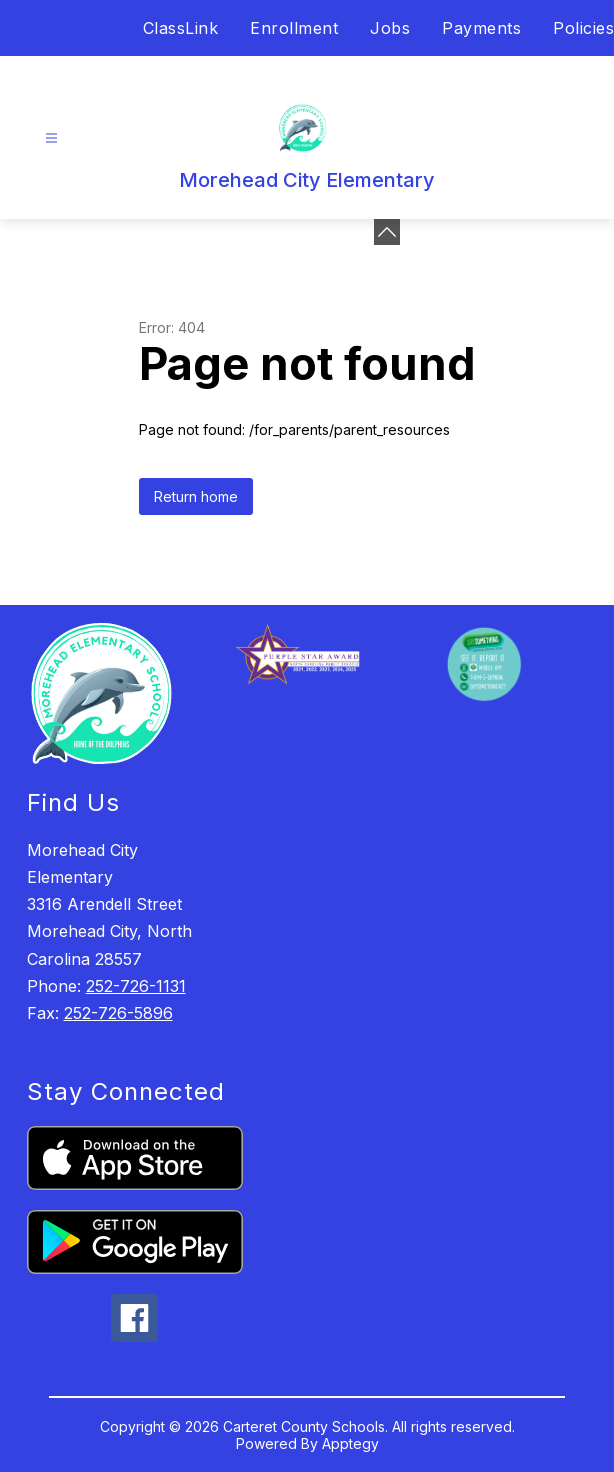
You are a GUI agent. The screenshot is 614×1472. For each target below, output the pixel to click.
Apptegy (350, 1443)
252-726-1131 (136, 986)
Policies (583, 28)
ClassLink (181, 28)
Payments (481, 28)
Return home (196, 496)
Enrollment (294, 28)
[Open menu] (51, 138)
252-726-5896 (118, 1013)
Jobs (390, 28)
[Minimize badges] (387, 232)
